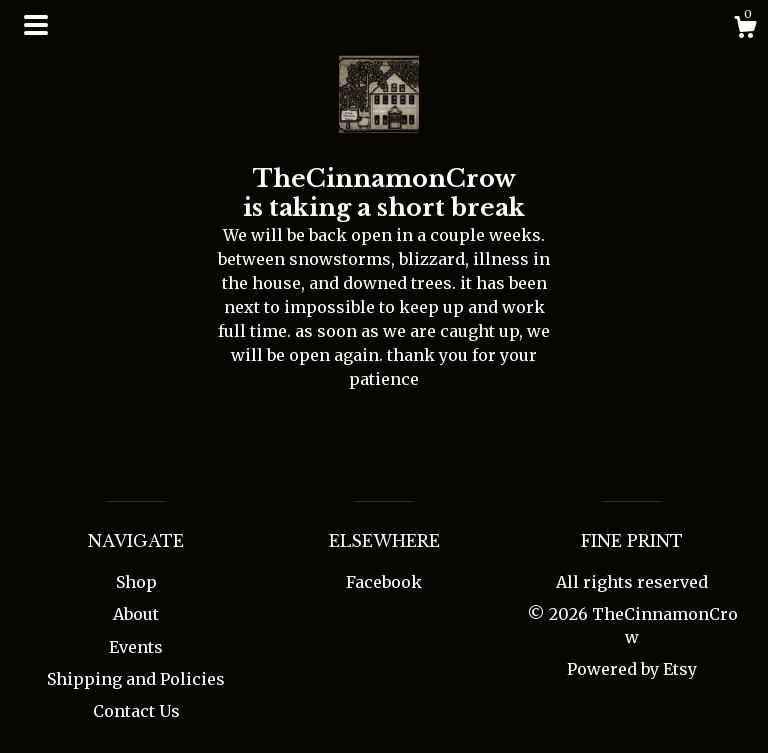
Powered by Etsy (632, 669)
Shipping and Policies (136, 679)
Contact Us (136, 711)
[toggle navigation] (36, 25)
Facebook (384, 582)
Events (136, 647)
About (136, 614)
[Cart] (745, 30)
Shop (136, 582)
